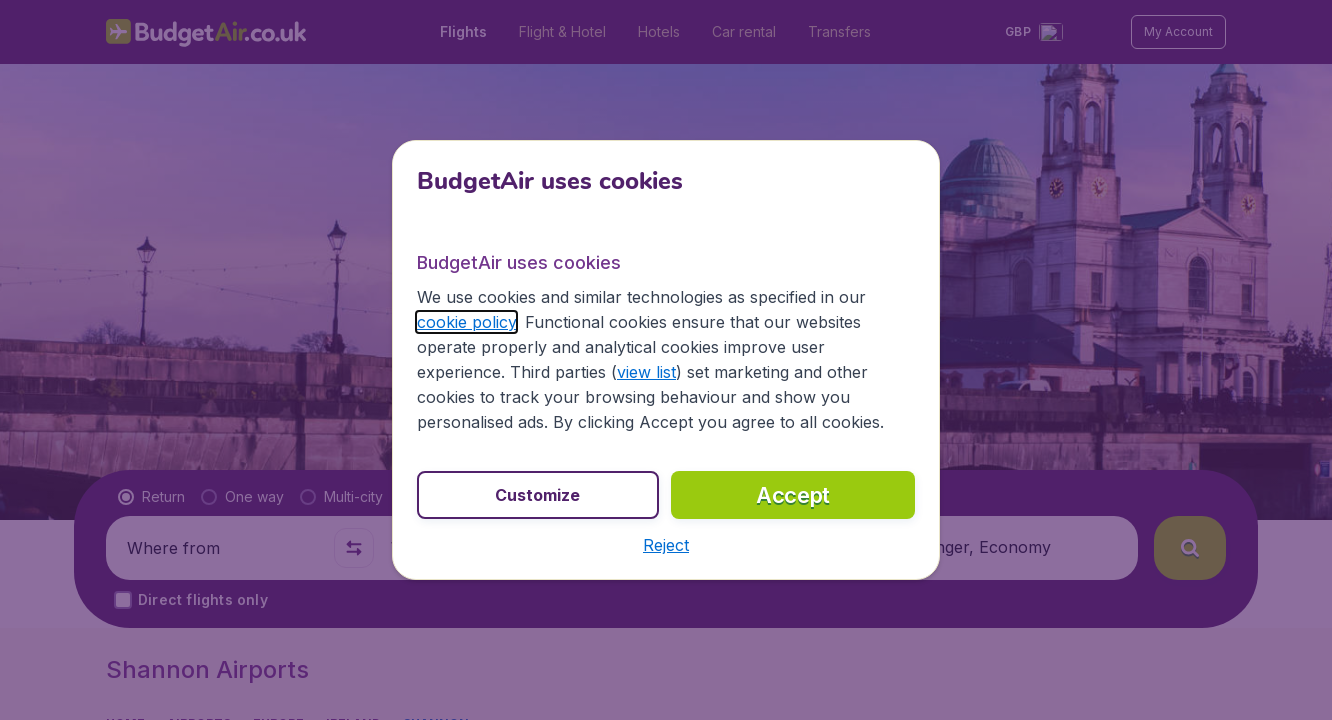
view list (646, 372)
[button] (666, 545)
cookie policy (466, 322)
